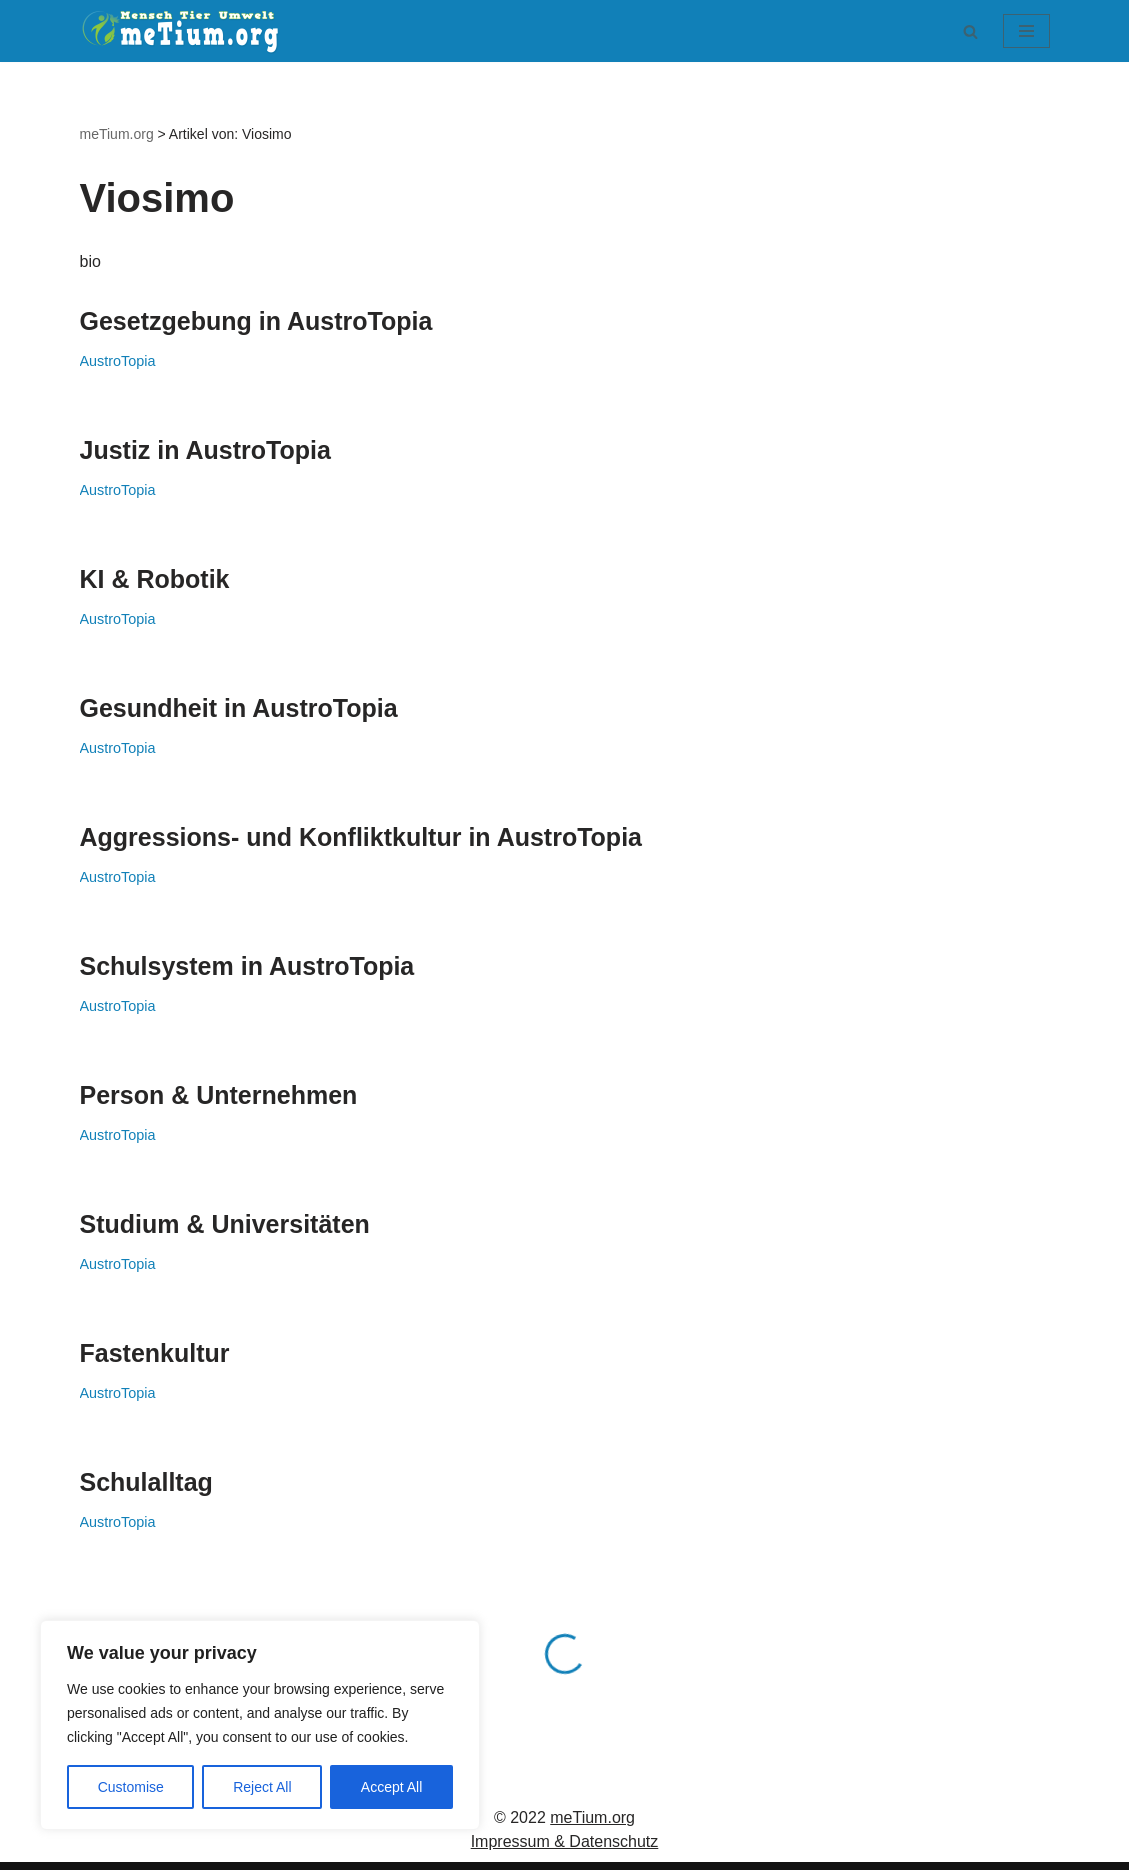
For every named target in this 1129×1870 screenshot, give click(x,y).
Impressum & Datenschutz (565, 1841)
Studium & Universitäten (225, 1224)
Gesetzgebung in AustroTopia (256, 321)
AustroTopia (118, 361)
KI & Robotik (155, 579)
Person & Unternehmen (219, 1095)
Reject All (262, 1787)
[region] (260, 1725)
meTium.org (592, 1817)
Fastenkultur (155, 1353)
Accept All (391, 1787)
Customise (131, 1787)
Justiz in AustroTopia (205, 450)
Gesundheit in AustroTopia (239, 708)
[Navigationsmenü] (1026, 31)
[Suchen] (970, 31)
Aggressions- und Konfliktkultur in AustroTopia (361, 837)
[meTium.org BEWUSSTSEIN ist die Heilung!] (185, 31)
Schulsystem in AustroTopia (247, 966)
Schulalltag (146, 1482)
